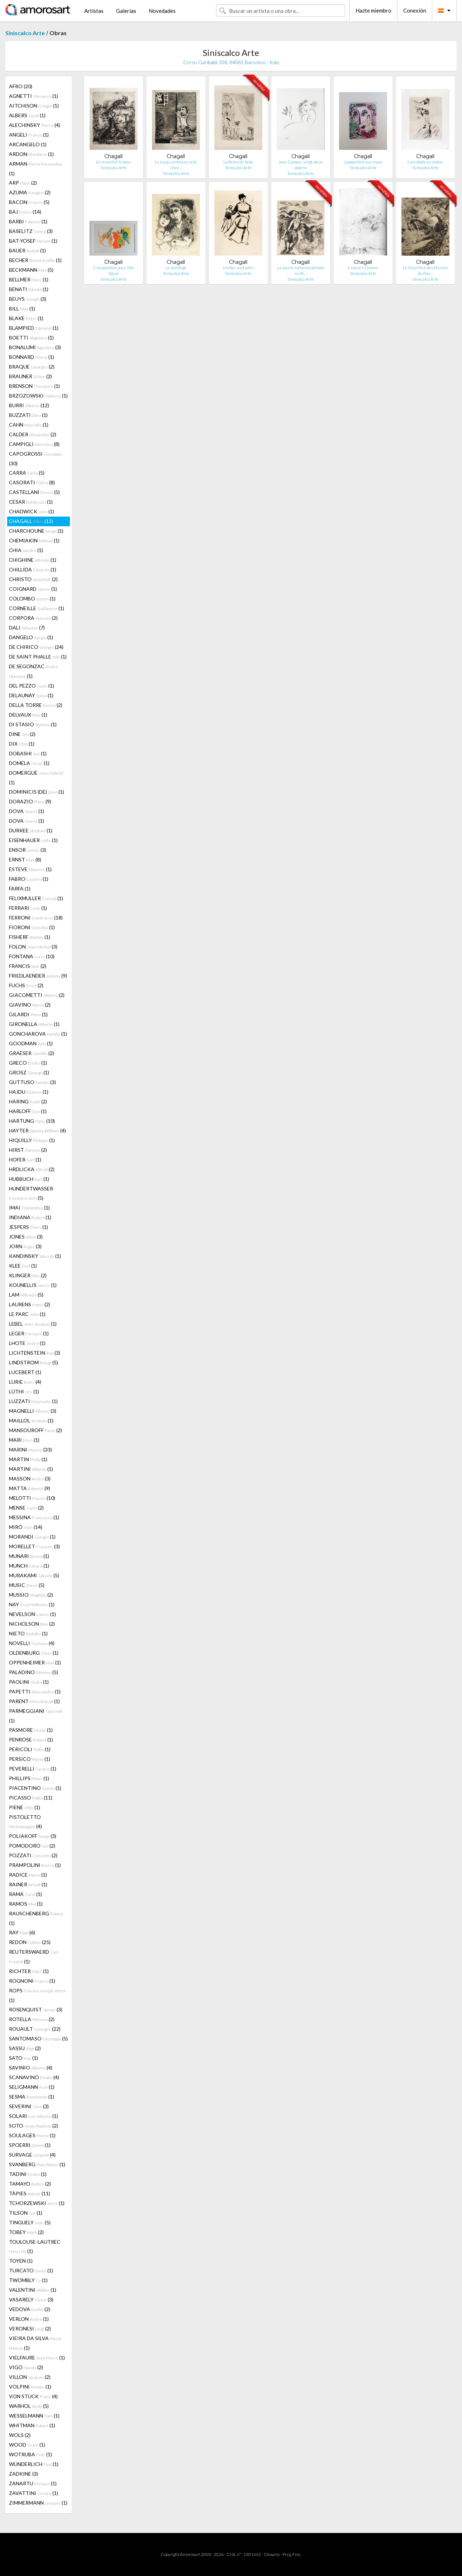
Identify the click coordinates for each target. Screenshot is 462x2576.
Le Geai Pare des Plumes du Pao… (425, 270)
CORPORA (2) (33, 618)
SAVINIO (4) (30, 2067)
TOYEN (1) (21, 2261)
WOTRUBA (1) (30, 2454)
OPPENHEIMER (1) (35, 1662)
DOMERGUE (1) (36, 777)
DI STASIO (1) (33, 724)
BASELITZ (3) (31, 231)
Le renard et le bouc (113, 162)
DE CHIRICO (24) (36, 647)
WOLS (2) (19, 2435)
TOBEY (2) (26, 2232)
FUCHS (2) (26, 985)
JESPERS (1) (28, 1227)
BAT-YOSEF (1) (33, 241)
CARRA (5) (26, 473)
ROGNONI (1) (32, 1981)
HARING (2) (28, 1101)
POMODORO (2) (32, 1846)
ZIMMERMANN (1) (38, 2503)
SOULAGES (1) (32, 2135)
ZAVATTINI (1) (33, 2493)
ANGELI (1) (29, 135)
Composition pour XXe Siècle (113, 270)
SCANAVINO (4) (34, 2077)
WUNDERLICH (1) (33, 2464)
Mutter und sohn (238, 267)
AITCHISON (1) (34, 106)
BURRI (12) (29, 405)
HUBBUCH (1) (29, 1179)
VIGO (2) (26, 2367)
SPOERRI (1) (30, 2145)
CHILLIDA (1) (32, 569)
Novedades (162, 11)
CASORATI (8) (32, 482)
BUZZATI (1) (28, 415)
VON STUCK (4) (33, 2396)
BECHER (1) (35, 260)
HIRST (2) (28, 1150)
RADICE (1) (28, 1875)
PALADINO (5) (33, 1672)
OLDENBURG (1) (33, 1653)
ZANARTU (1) (33, 2483)
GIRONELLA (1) (34, 1024)
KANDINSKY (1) (35, 1256)
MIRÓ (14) (25, 1527)
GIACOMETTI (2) (37, 995)
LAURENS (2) (29, 1304)
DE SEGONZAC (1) (33, 671)
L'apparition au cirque (363, 162)
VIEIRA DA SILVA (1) (35, 2343)
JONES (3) (26, 1237)
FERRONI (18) (36, 917)
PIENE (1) (24, 1807)
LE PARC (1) (27, 1314)
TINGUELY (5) (30, 2222)
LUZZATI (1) (33, 1401)
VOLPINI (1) (30, 2386)
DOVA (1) (26, 811)
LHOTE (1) (27, 1343)
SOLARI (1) (33, 2116)
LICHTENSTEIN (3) (34, 1353)
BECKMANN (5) (31, 270)
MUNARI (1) (29, 1556)
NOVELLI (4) (31, 1643)
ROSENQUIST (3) (35, 2009)
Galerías (126, 11)
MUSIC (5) (26, 1585)
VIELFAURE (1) (37, 2357)
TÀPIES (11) (29, 2193)
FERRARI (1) (28, 908)
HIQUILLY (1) (32, 1140)
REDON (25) (30, 1942)
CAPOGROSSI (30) (35, 458)
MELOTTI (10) (32, 1498)
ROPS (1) (37, 1995)
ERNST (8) (25, 859)
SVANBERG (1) (37, 2164)
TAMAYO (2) (30, 2184)
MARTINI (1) (31, 1469)
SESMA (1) (31, 2096)
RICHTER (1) (29, 1971)
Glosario (272, 2554)
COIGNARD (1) (33, 589)
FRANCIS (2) (27, 966)
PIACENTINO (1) (35, 1788)
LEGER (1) (29, 1333)
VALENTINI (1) (32, 2290)
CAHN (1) (28, 425)
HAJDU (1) (28, 1092)
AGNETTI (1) (33, 96)
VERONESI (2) (30, 2328)
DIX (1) (21, 744)
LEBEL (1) (33, 1324)
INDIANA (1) (30, 1217)
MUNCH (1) (29, 1566)
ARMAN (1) (35, 168)
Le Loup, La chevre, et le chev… (176, 164)
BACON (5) (29, 202)
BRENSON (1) (34, 386)
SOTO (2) (33, 2126)
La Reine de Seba (238, 162)
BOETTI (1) (31, 337)
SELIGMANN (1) (31, 2087)
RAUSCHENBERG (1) (36, 1918)
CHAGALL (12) (31, 521)
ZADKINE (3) (23, 2474)
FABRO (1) (28, 879)
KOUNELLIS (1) (33, 1285)
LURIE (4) (25, 1382)
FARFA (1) (19, 888)
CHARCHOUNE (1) (36, 531)
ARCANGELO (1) (28, 144)
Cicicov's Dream (363, 267)
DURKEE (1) (30, 830)
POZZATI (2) (33, 1855)
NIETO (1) (28, 1633)
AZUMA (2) (30, 192)
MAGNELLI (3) (32, 1411)
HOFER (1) (25, 1159)
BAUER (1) (27, 250)
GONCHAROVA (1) (38, 1034)
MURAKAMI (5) (34, 1575)
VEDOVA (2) (29, 2309)
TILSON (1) (25, 2213)
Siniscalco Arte (25, 32)
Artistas (94, 11)
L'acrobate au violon (425, 162)
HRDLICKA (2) (31, 1169)
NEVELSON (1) (32, 1614)
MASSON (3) (30, 1478)
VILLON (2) (30, 2377)
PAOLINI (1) (29, 1682)
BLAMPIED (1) (33, 328)
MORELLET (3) (34, 1546)
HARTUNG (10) (32, 1121)
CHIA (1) (26, 550)
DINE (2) (22, 734)
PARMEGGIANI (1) (35, 1716)
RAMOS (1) (26, 1904)
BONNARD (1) (31, 357)
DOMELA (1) (29, 763)
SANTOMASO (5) (38, 2038)
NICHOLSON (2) (32, 1624)
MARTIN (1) (28, 1459)
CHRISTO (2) (33, 579)
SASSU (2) (25, 2048)
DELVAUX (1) (28, 715)
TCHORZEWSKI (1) (37, 2203)
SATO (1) (23, 2058)
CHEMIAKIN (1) (34, 540)
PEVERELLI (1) (32, 1768)
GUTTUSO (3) (32, 1082)
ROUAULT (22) (35, 2029)
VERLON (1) (29, 2319)
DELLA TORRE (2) (35, 705)
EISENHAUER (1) (33, 840)
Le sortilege (176, 267)
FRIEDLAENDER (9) (38, 976)
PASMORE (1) (31, 1730)
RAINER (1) (28, 1884)
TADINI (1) (28, 2174)
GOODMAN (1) (31, 1043)
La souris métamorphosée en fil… (300, 270)
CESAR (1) (31, 502)
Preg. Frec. (291, 2554)
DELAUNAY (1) (31, 695)
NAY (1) (31, 1604)
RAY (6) (22, 1932)
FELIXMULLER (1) (36, 898)
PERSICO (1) (29, 1759)
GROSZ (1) (29, 1072)
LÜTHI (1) (24, 1391)
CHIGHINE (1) (32, 560)
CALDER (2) (32, 434)
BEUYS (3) (27, 299)
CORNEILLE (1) (36, 608)
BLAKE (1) (26, 318)
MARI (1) (24, 1440)
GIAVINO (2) (30, 1005)
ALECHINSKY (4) (34, 125)
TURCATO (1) (31, 2270)
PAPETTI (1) (35, 1691)
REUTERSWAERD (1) (34, 1956)
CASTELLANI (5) (34, 492)
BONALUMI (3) (35, 347)
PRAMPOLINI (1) (35, 1865)
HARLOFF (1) (28, 1111)
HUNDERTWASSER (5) (31, 1193)
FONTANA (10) (31, 956)
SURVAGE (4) (32, 2155)
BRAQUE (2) (31, 366)
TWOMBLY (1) (28, 2280)
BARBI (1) (28, 221)
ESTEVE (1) (30, 869)
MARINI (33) (30, 1449)
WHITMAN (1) (32, 2425)
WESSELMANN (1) (34, 2416)
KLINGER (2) (28, 1275)
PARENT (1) (34, 1701)
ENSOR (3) (27, 850)
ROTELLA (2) (31, 2019)
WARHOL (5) (29, 2406)
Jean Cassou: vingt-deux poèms (300, 164)
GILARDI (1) (28, 1014)
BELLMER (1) (28, 279)
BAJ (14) (25, 212)
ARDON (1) (31, 154)
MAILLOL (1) (31, 1420)
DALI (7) (27, 627)
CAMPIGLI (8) (34, 444)
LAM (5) (26, 1295)
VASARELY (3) (31, 2299)
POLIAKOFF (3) (32, 1836)
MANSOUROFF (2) (35, 1430)
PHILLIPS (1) (29, 1778)
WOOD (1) (27, 2445)
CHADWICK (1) (31, 511)
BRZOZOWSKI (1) (38, 396)
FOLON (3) (33, 947)
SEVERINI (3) (29, 2106)
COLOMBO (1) (32, 598)
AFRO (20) (20, 86)
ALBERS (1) (27, 115)
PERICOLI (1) (30, 1749)
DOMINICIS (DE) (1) (36, 792)
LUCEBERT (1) (25, 1372)
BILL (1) (22, 308)
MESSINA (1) (34, 1517)
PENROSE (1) (31, 1739)
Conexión (414, 10)
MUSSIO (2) (31, 1595)
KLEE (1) (23, 1266)
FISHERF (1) (29, 937)
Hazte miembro (373, 10)
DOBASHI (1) (28, 753)
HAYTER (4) (37, 1130)
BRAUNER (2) (30, 376)
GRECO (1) (28, 1063)
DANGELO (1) (31, 637)
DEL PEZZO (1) (31, 686)
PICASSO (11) (30, 1798)
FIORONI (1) (32, 927)
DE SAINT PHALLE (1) (38, 656)
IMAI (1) (29, 1207)
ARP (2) (23, 183)
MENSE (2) (26, 1508)
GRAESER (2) (31, 1053)
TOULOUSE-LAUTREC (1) (35, 2246)
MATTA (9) (29, 1488)
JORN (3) (25, 1246)
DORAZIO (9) (30, 801)
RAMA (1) (25, 1894)
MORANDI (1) (32, 1537)
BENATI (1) (28, 289)
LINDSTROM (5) (33, 1362)
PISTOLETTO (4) (25, 1821)
